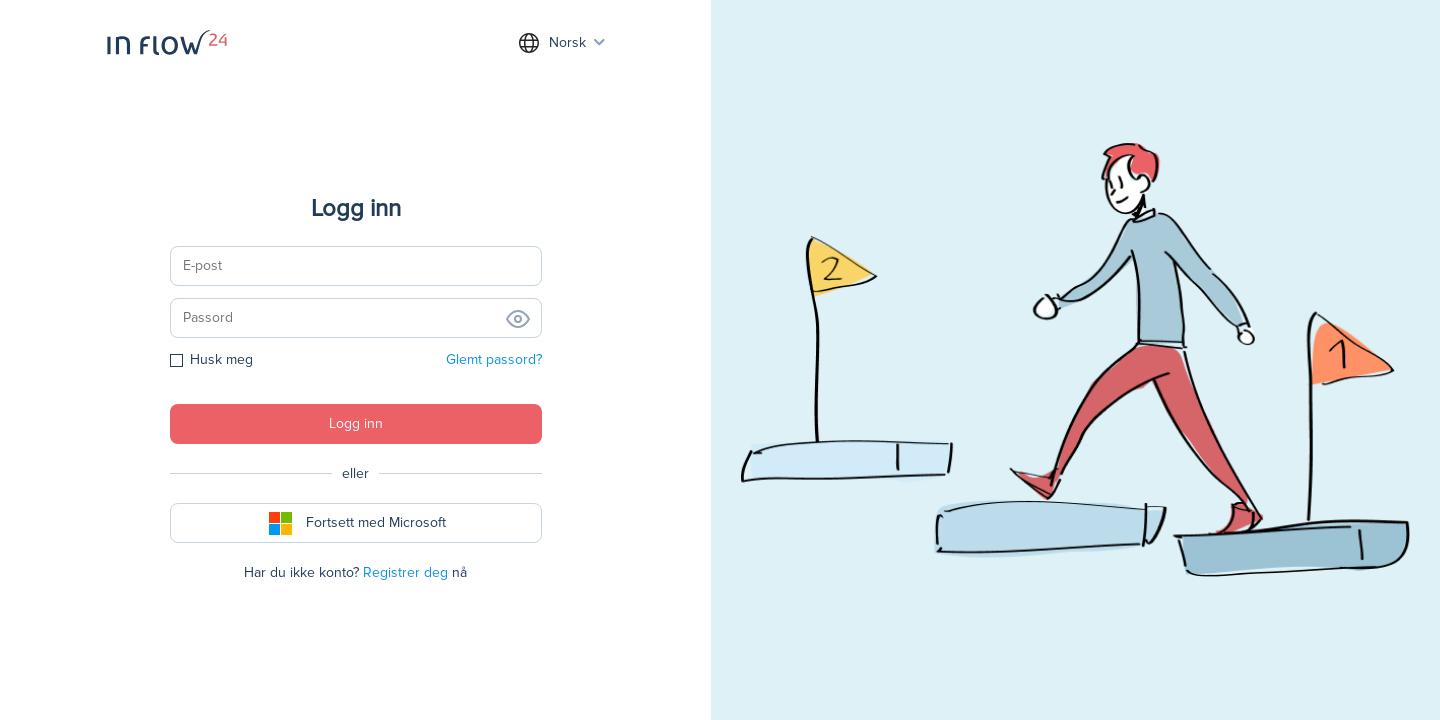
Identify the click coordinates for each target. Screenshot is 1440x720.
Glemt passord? (494, 359)
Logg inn (356, 423)
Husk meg (211, 359)
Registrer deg (405, 572)
